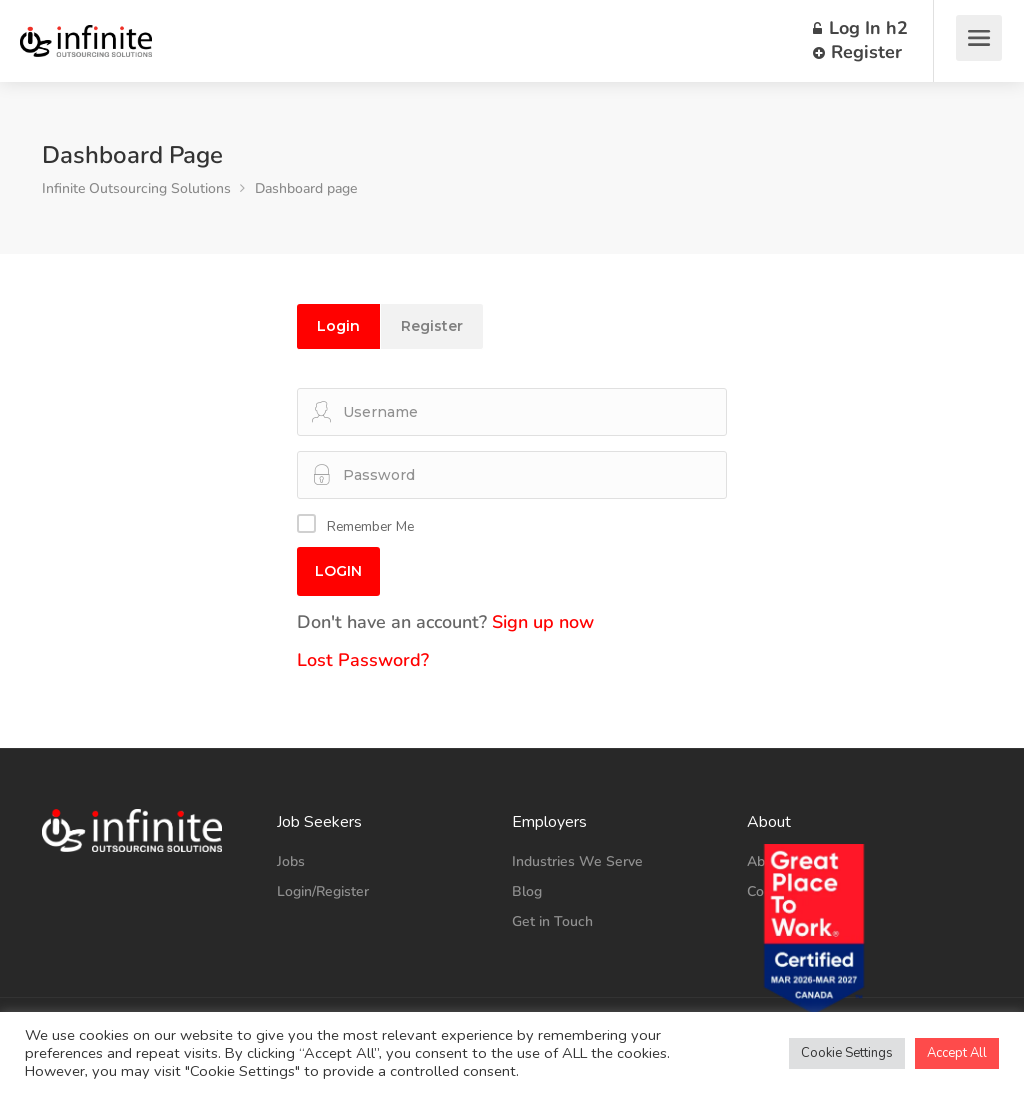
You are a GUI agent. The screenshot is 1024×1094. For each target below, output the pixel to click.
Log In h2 (860, 28)
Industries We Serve (577, 861)
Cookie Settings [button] (847, 1053)
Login (338, 326)
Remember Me (370, 526)
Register (857, 52)
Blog (527, 891)
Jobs (291, 861)
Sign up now (543, 622)
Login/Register (323, 891)
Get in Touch (552, 921)
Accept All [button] (957, 1053)
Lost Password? (363, 660)
